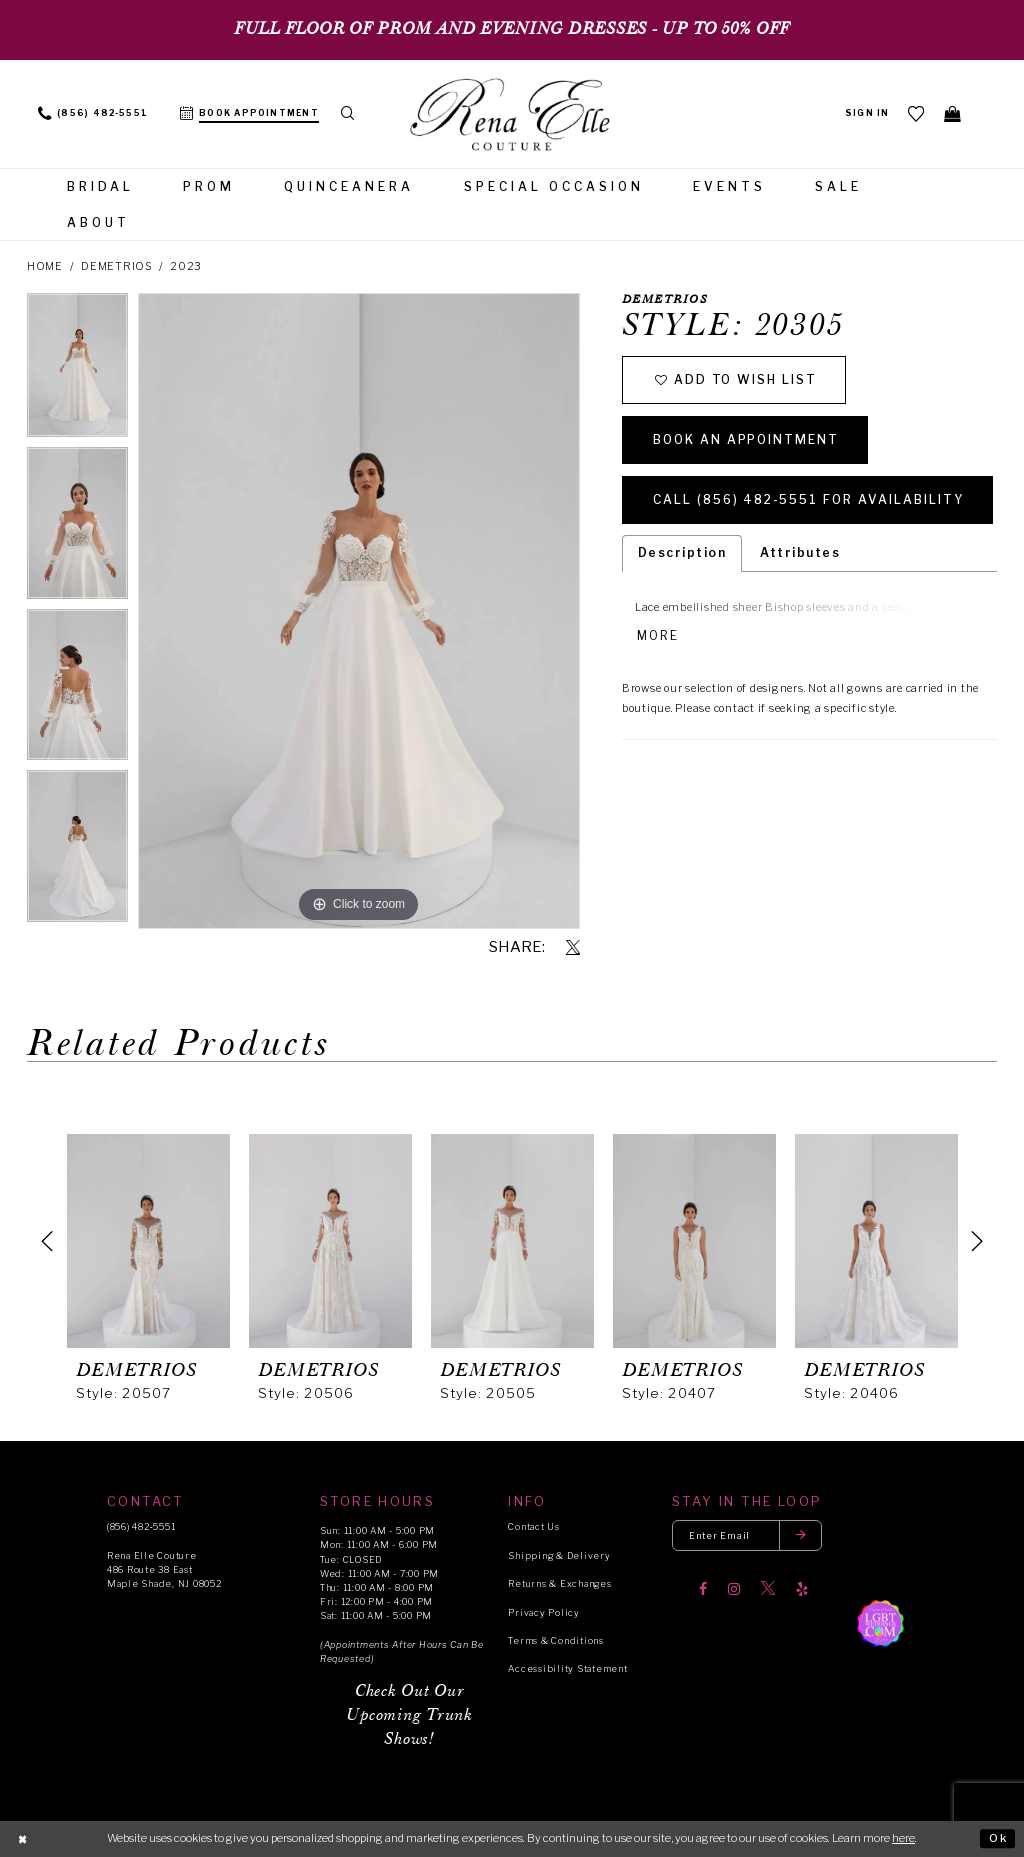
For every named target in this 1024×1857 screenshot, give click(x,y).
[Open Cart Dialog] (953, 113)
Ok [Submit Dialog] (998, 1838)
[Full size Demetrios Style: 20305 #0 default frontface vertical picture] (359, 611)
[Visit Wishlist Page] (917, 113)
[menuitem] (93, 114)
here (903, 1838)
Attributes (800, 552)
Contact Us (533, 1526)
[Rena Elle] (512, 116)
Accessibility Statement (567, 1668)
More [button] (658, 636)
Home (45, 266)
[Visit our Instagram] (734, 1589)
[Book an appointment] (249, 114)
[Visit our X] (768, 1589)
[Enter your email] (747, 1535)
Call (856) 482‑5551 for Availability (809, 499)
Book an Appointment (746, 439)
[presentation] (148, 1241)
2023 (186, 266)
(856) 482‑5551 (141, 1526)
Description (682, 552)
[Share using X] (573, 948)
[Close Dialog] (22, 1839)
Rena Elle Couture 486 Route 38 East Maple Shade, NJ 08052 (164, 1569)
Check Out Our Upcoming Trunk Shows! (409, 1715)
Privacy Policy (543, 1612)
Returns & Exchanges (559, 1583)
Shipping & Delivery (559, 1555)
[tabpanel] (77, 370)
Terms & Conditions (555, 1640)
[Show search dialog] (348, 114)
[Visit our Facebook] (703, 1589)
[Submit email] (801, 1535)
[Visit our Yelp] (802, 1589)
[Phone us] (93, 114)
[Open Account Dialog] (867, 114)
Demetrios (116, 266)
